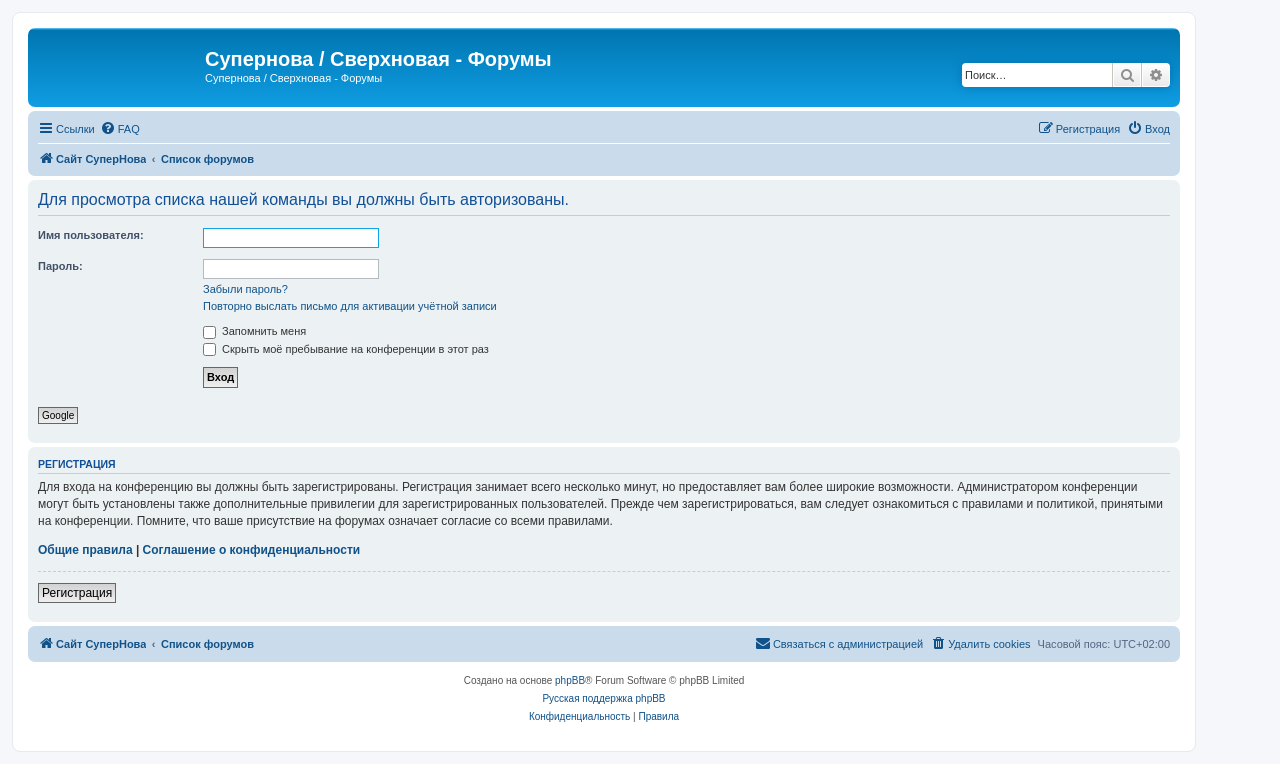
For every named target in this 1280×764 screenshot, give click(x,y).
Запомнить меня (254, 331)
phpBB (570, 680)
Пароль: (60, 266)
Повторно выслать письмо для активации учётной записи (350, 306)
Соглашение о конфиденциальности (252, 550)
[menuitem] (120, 129)
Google (58, 415)
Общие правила (85, 550)
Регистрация (77, 593)
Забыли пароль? (245, 289)
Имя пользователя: (91, 235)
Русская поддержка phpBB (603, 698)
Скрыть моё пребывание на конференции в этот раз (346, 349)
